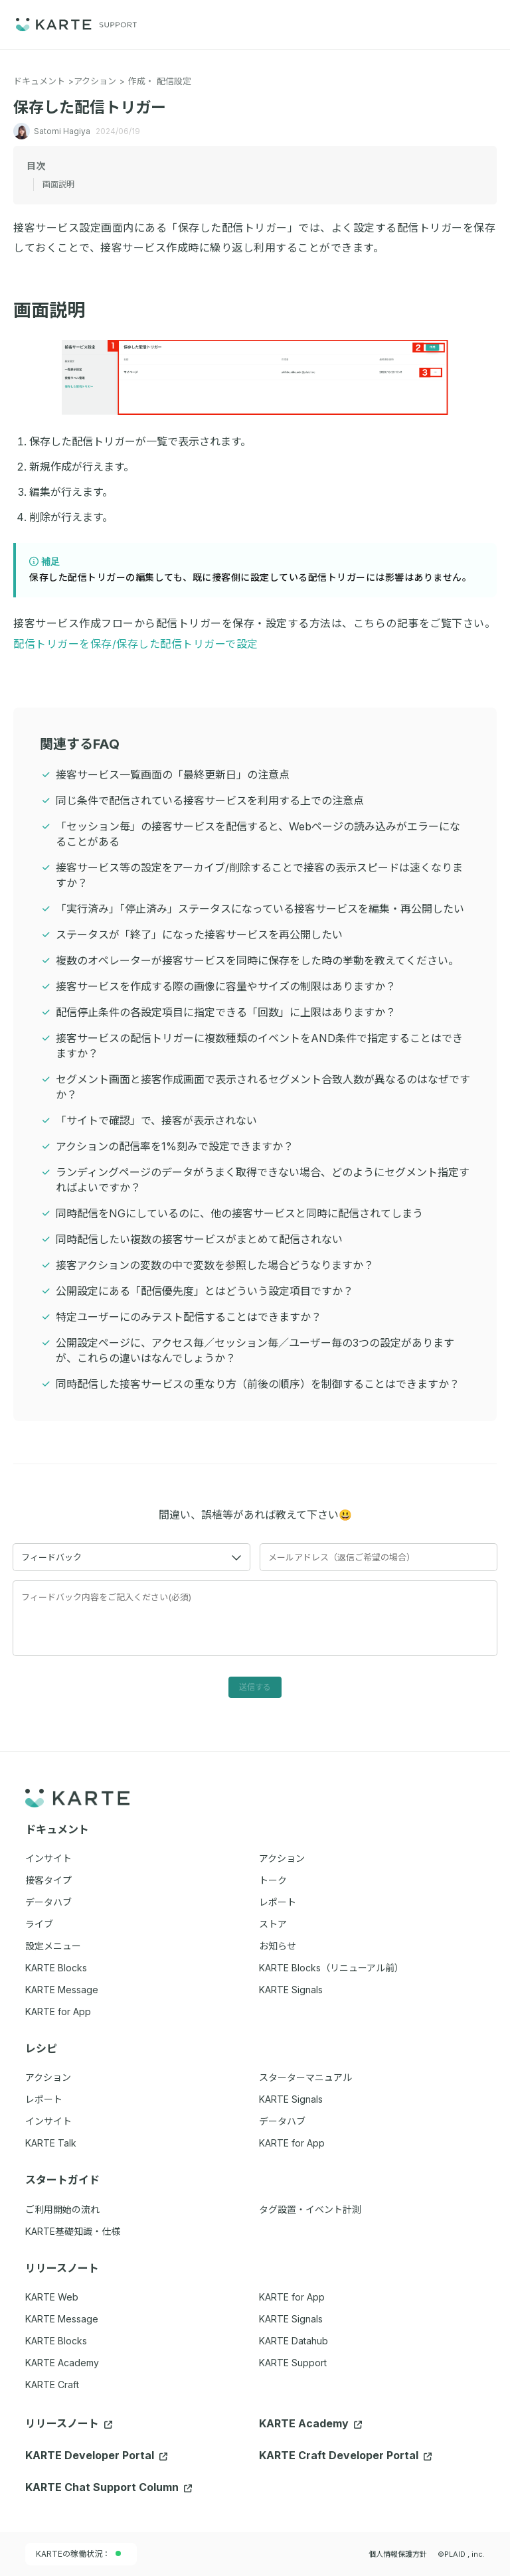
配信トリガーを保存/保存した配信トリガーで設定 (135, 643)
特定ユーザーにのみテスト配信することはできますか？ (188, 1317)
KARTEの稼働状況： (78, 2554)
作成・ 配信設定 (159, 81)
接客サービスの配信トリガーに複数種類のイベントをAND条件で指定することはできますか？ (259, 1045)
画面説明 (57, 310)
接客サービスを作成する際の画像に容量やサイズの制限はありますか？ (226, 986)
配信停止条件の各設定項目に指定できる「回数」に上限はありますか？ (226, 1012)
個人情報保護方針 (398, 2554)
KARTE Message (61, 2318)
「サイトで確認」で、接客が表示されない (156, 1120)
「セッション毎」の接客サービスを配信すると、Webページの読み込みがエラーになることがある (258, 834)
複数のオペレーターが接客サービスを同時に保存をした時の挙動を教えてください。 (257, 960)
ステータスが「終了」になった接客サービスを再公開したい (199, 934)
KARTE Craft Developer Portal (345, 2455)
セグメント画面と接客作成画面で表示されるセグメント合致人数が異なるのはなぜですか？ (263, 1087)
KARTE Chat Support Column (108, 2487)
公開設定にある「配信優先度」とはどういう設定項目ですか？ (204, 1291)
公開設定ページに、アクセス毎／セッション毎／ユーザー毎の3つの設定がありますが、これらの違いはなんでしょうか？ (255, 1350)
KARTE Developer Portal (96, 2455)
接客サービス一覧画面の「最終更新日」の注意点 (173, 774)
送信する (255, 1687)
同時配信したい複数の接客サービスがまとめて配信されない (199, 1239)
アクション (95, 81)
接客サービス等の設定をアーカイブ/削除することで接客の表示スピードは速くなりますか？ (259, 875)
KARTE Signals (291, 2318)
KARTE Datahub (293, 2340)
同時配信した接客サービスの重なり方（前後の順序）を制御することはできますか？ (258, 1384)
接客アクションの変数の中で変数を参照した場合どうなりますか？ (215, 1265)
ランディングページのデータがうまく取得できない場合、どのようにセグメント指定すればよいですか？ (262, 1180)
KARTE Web (51, 2297)
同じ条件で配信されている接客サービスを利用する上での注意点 (210, 800)
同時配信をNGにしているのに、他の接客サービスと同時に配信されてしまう (239, 1213)
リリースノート (68, 2423)
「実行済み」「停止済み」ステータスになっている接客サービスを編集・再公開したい (260, 908)
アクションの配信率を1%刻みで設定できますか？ (175, 1146)
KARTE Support (293, 2362)
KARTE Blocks (56, 2340)
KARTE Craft (52, 2384)
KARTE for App (292, 2297)
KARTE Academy (62, 2362)
